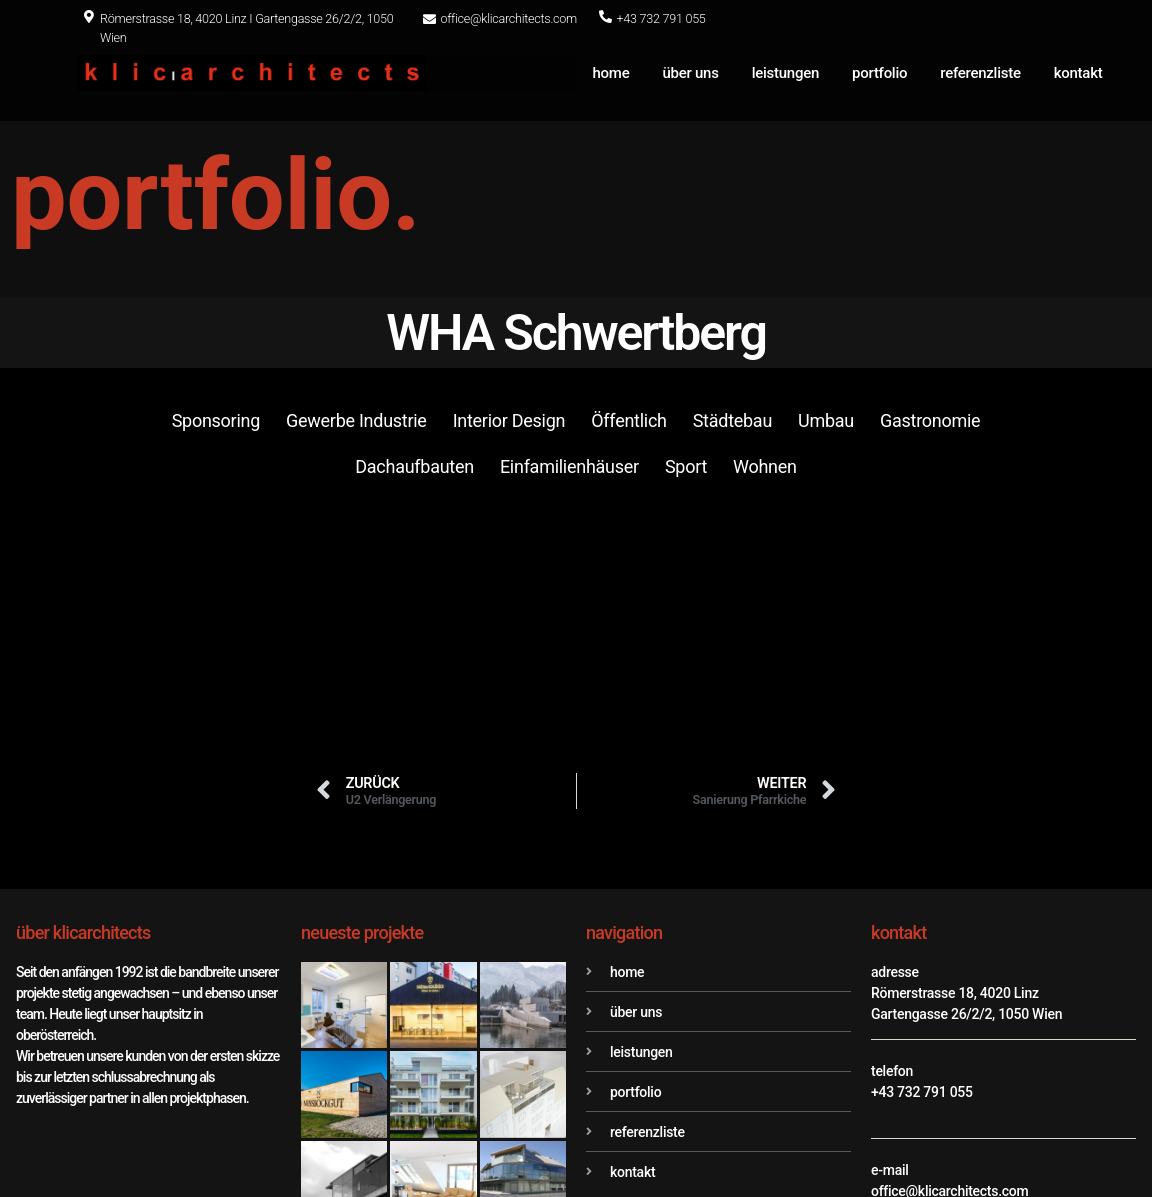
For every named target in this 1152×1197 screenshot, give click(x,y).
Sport (686, 466)
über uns (691, 73)
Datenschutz (996, 1131)
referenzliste (980, 73)
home (611, 73)
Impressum (1116, 1131)
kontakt (1078, 73)
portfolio (879, 73)
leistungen (785, 73)
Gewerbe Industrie (356, 420)
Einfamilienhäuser (569, 466)
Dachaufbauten (414, 466)
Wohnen (765, 466)
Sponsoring (216, 420)
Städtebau (732, 420)
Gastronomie (930, 420)
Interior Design (509, 420)
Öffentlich (628, 420)
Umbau (826, 420)
